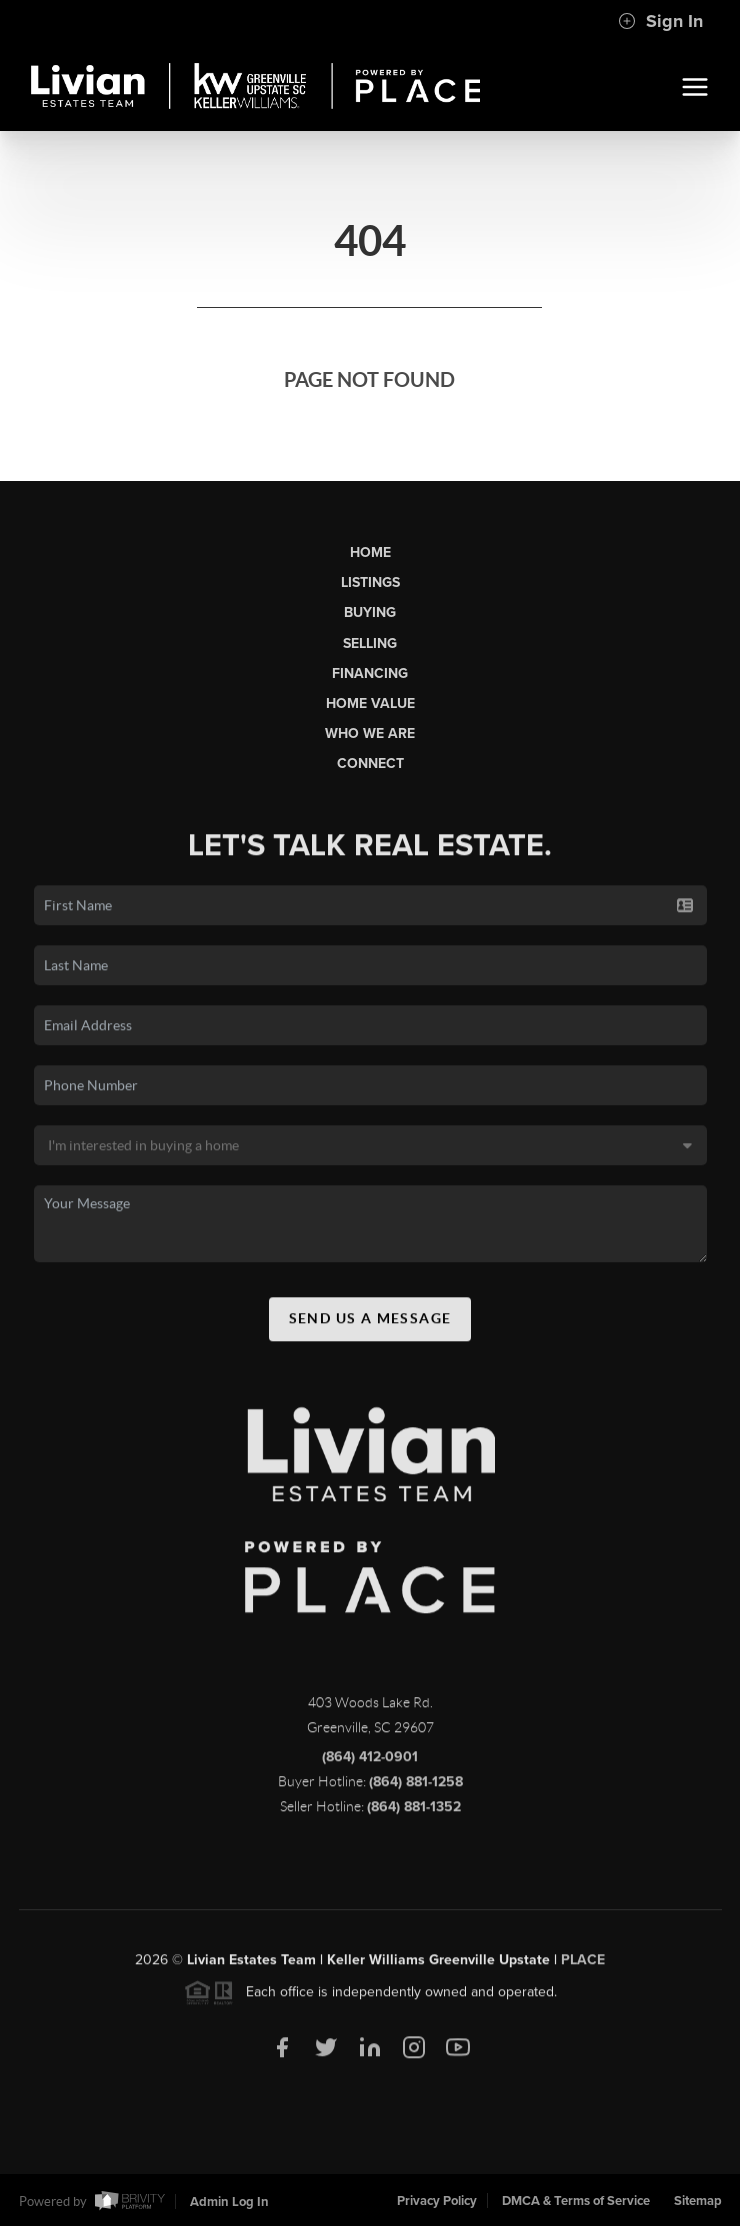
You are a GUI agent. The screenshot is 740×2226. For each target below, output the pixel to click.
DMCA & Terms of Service (576, 2201)
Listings (370, 582)
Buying (370, 612)
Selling (370, 643)
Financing (370, 673)
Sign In (660, 21)
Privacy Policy (437, 2201)
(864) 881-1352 (414, 1811)
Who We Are (370, 733)
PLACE (583, 1964)
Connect (370, 763)
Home (370, 552)
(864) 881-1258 (416, 1786)
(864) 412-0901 (370, 1761)
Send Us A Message (370, 1323)
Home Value (370, 703)
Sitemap (698, 2201)
